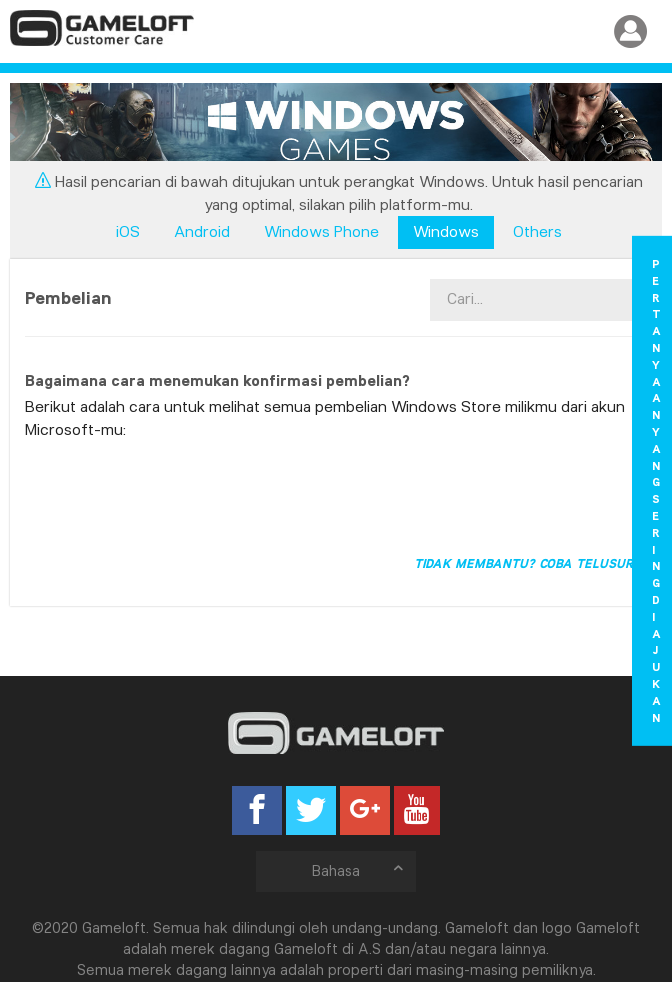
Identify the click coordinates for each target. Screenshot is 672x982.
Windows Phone (321, 231)
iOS (128, 231)
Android (202, 231)
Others (537, 231)
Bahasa (359, 870)
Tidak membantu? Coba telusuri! (527, 563)
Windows (446, 231)
